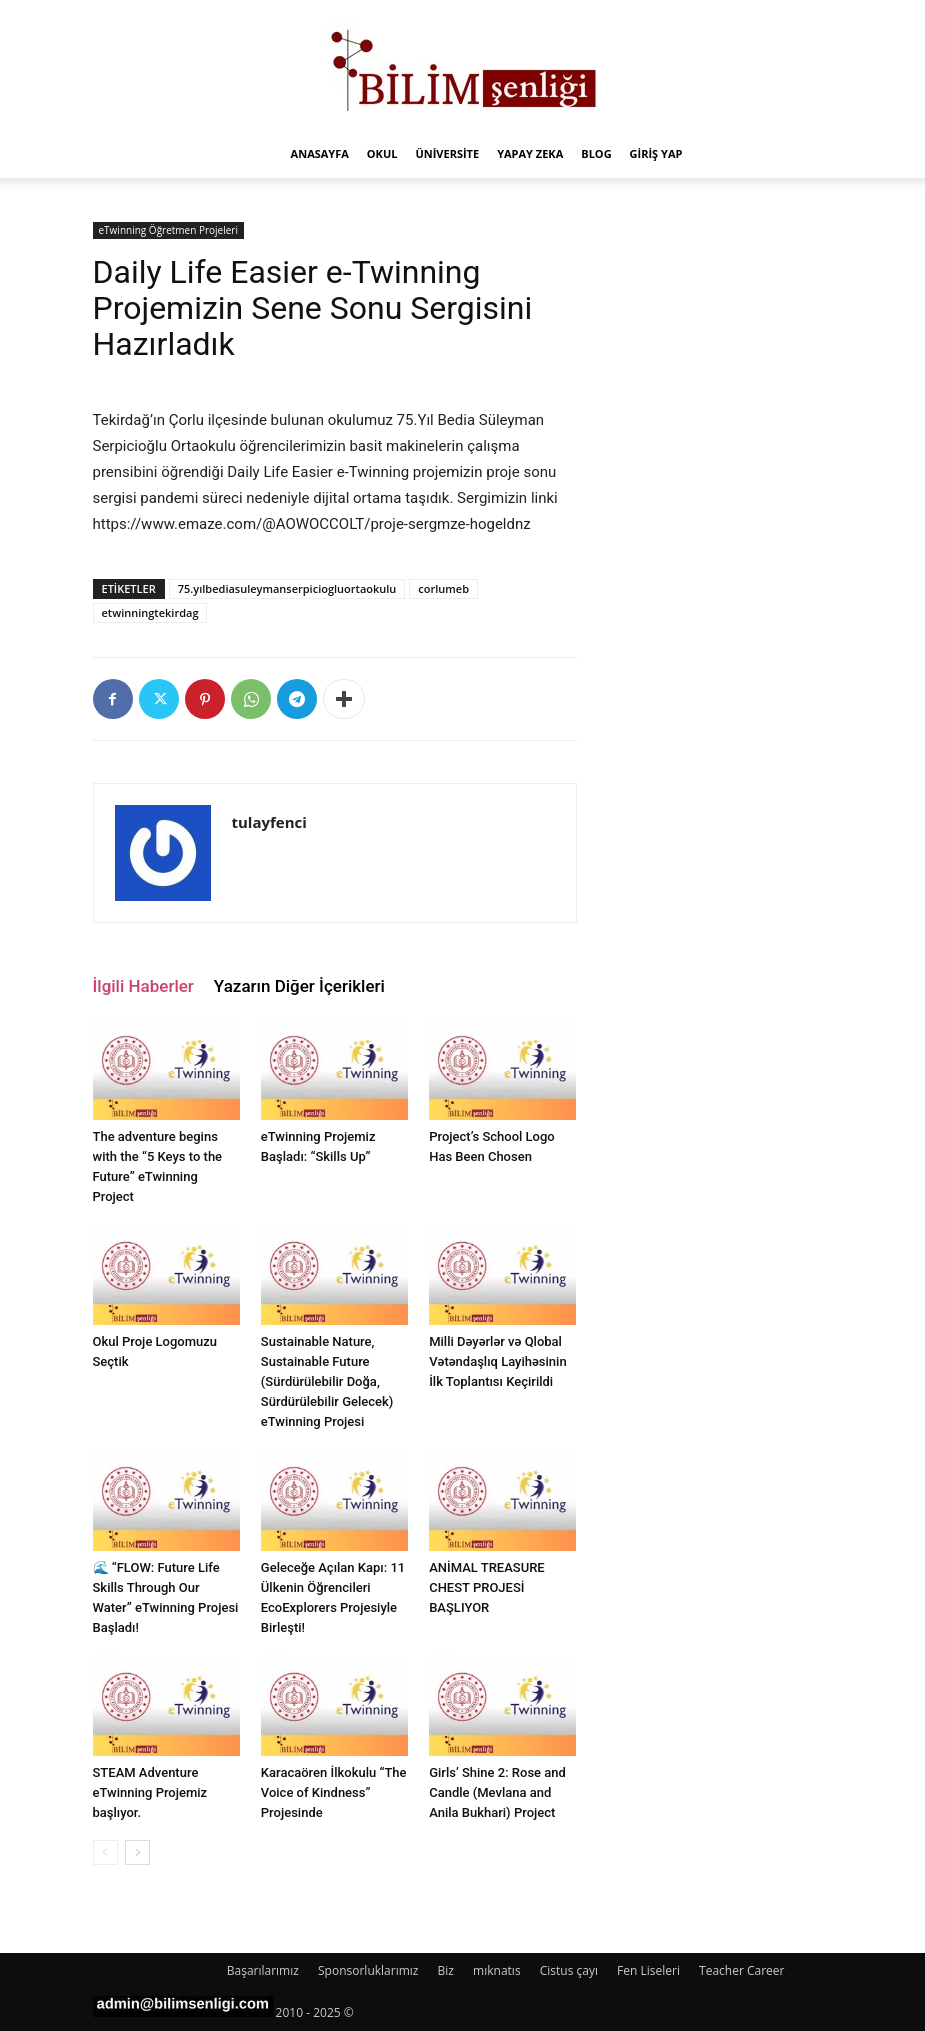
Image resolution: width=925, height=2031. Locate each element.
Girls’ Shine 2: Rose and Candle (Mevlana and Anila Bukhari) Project (497, 1792)
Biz (446, 1970)
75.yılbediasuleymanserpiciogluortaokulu (287, 588)
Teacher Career (741, 1970)
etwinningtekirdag (150, 612)
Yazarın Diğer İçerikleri (299, 986)
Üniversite (447, 153)
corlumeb (443, 588)
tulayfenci (269, 822)
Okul (382, 153)
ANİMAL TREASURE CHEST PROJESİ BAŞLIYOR (487, 1587)
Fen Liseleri (648, 1970)
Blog (596, 153)
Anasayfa (320, 153)
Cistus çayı (569, 1970)
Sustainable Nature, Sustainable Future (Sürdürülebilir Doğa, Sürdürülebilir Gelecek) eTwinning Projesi (327, 1381)
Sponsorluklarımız (368, 1970)
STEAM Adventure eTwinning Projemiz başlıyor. (150, 1792)
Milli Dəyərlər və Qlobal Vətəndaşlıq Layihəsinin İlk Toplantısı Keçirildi (498, 1361)
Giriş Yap (656, 153)
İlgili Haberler (143, 986)
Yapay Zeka (530, 153)
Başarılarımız (263, 1970)
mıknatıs (497, 1970)
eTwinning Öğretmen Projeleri (168, 230)
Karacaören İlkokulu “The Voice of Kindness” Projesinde (334, 1792)
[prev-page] (105, 1852)
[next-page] (137, 1852)
